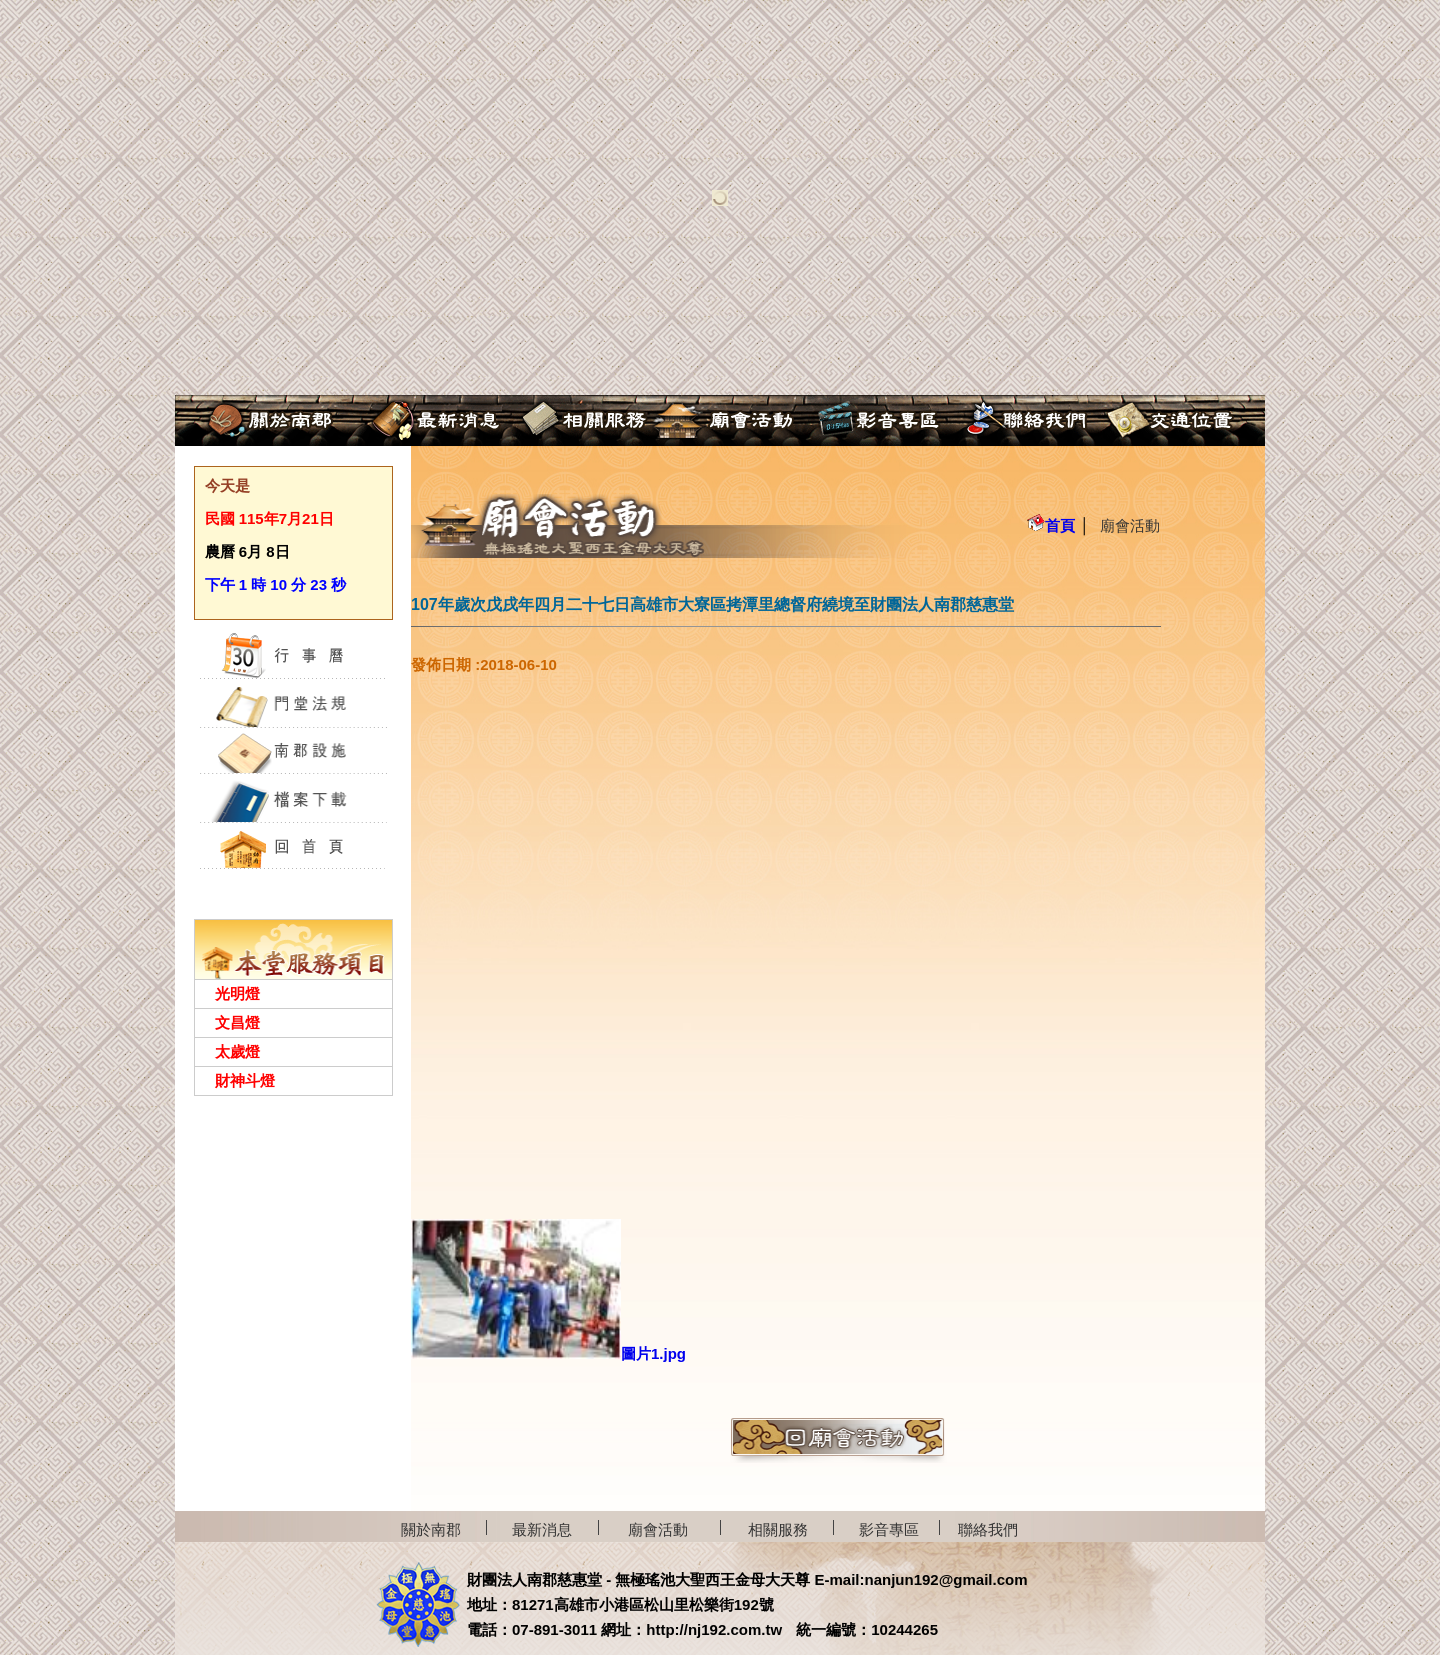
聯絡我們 (988, 1529)
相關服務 (778, 1529)
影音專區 (889, 1529)
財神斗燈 (245, 1080)
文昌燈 (237, 1022)
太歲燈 (237, 1051)
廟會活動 (1130, 525)
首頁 (1051, 525)
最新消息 (542, 1529)
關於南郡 (431, 1529)
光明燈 (237, 993)
